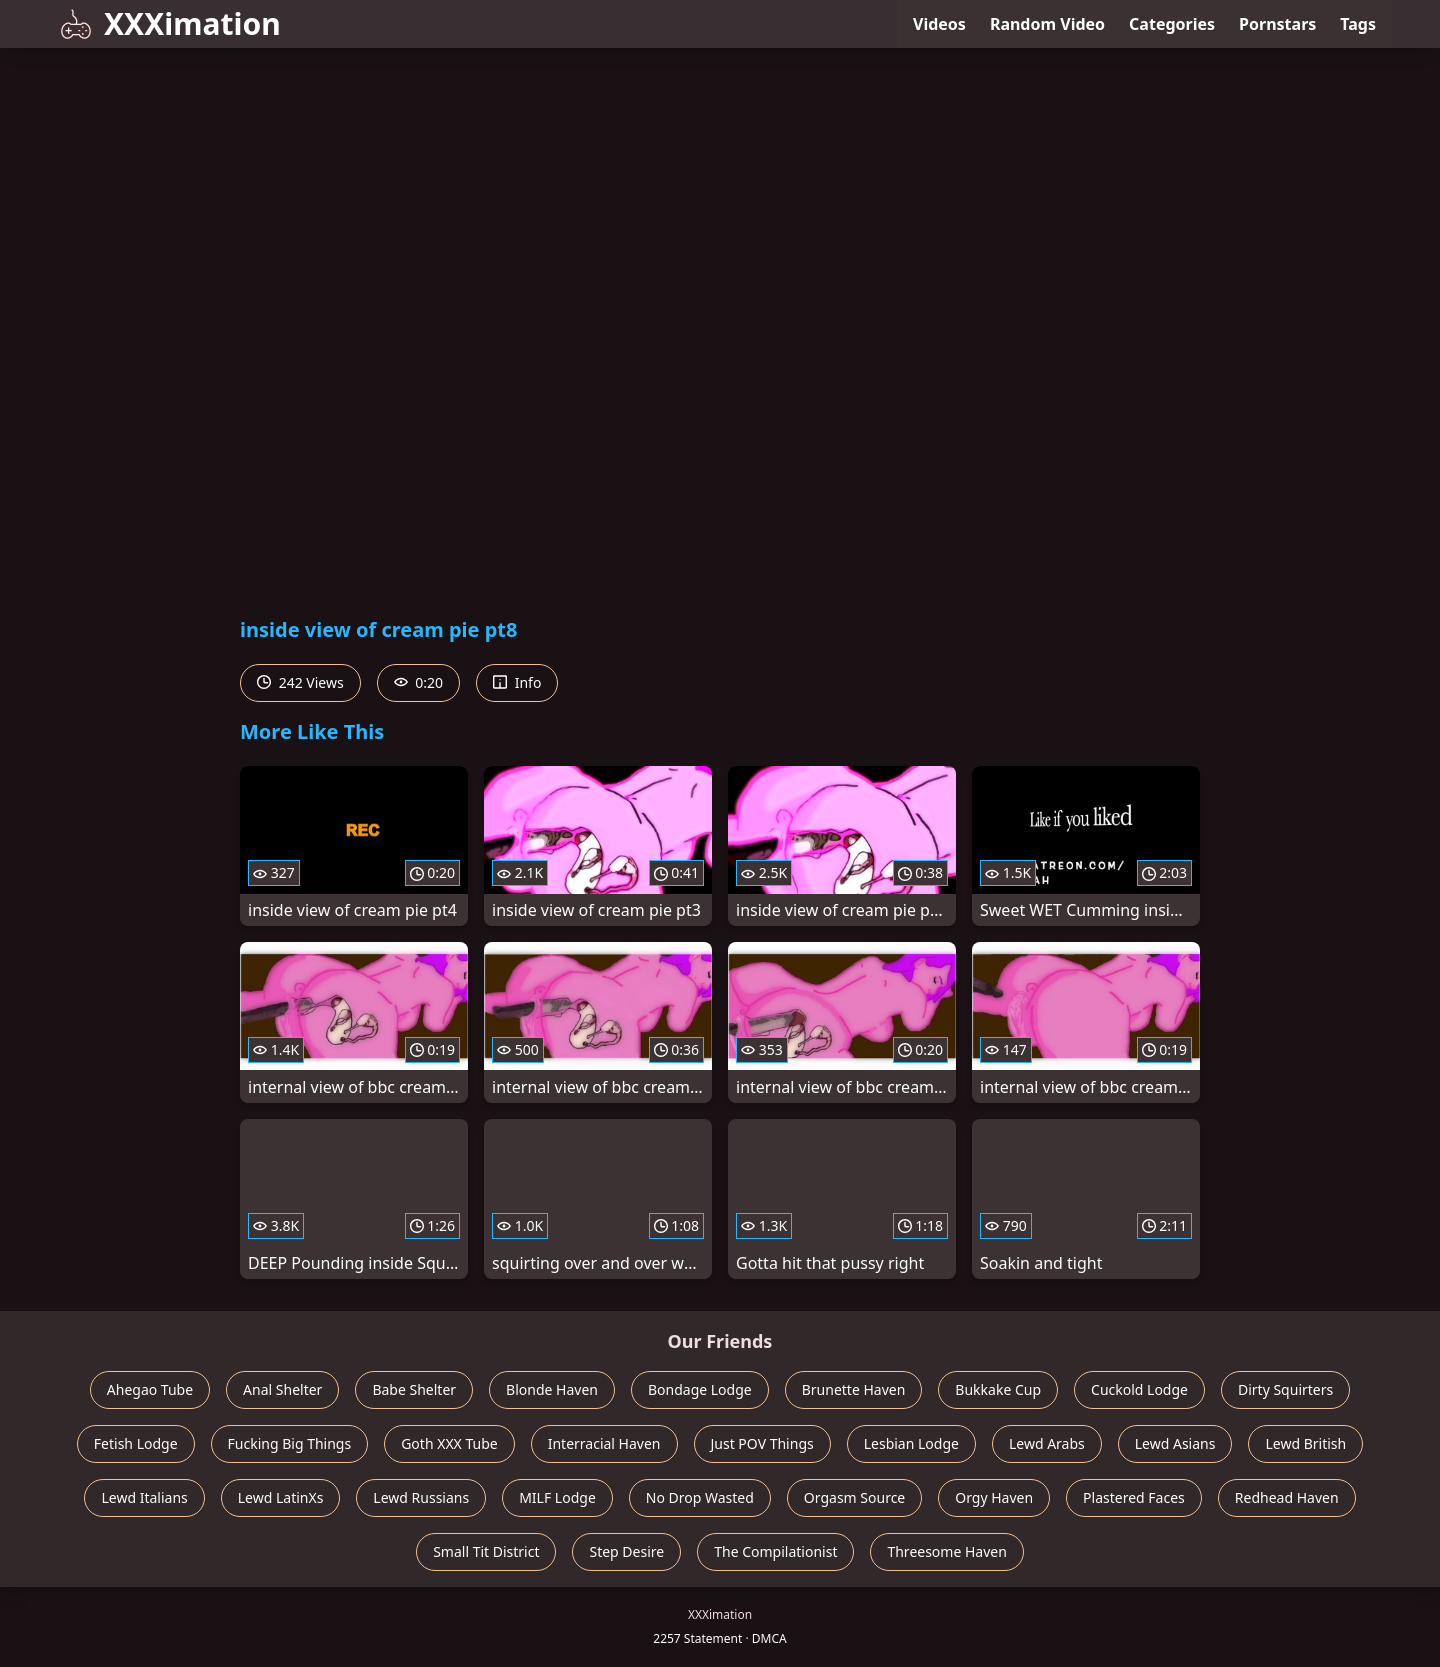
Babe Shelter (414, 1389)
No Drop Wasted (700, 1497)
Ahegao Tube (150, 1389)
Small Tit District (486, 1551)
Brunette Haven (854, 1389)
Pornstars (1277, 24)
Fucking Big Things (290, 1443)
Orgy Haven (994, 1497)
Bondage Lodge (700, 1389)
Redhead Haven (1287, 1497)
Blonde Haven (552, 1389)
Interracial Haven (604, 1443)
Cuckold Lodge (1139, 1389)
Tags (1358, 24)
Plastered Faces (1134, 1497)
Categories (1172, 24)
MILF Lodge (557, 1497)
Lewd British (1305, 1443)
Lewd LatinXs (281, 1497)
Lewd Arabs (1047, 1443)
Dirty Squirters (1285, 1389)
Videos (939, 24)
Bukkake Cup (998, 1389)
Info (517, 682)
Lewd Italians (144, 1497)
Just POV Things (762, 1443)
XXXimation (170, 23)
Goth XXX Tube (449, 1443)
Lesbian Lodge (911, 1443)
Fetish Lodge (136, 1443)
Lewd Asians (1175, 1443)
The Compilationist (775, 1551)
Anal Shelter (282, 1389)
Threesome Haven (946, 1551)
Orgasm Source (854, 1497)
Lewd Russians (421, 1497)
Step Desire (626, 1551)
